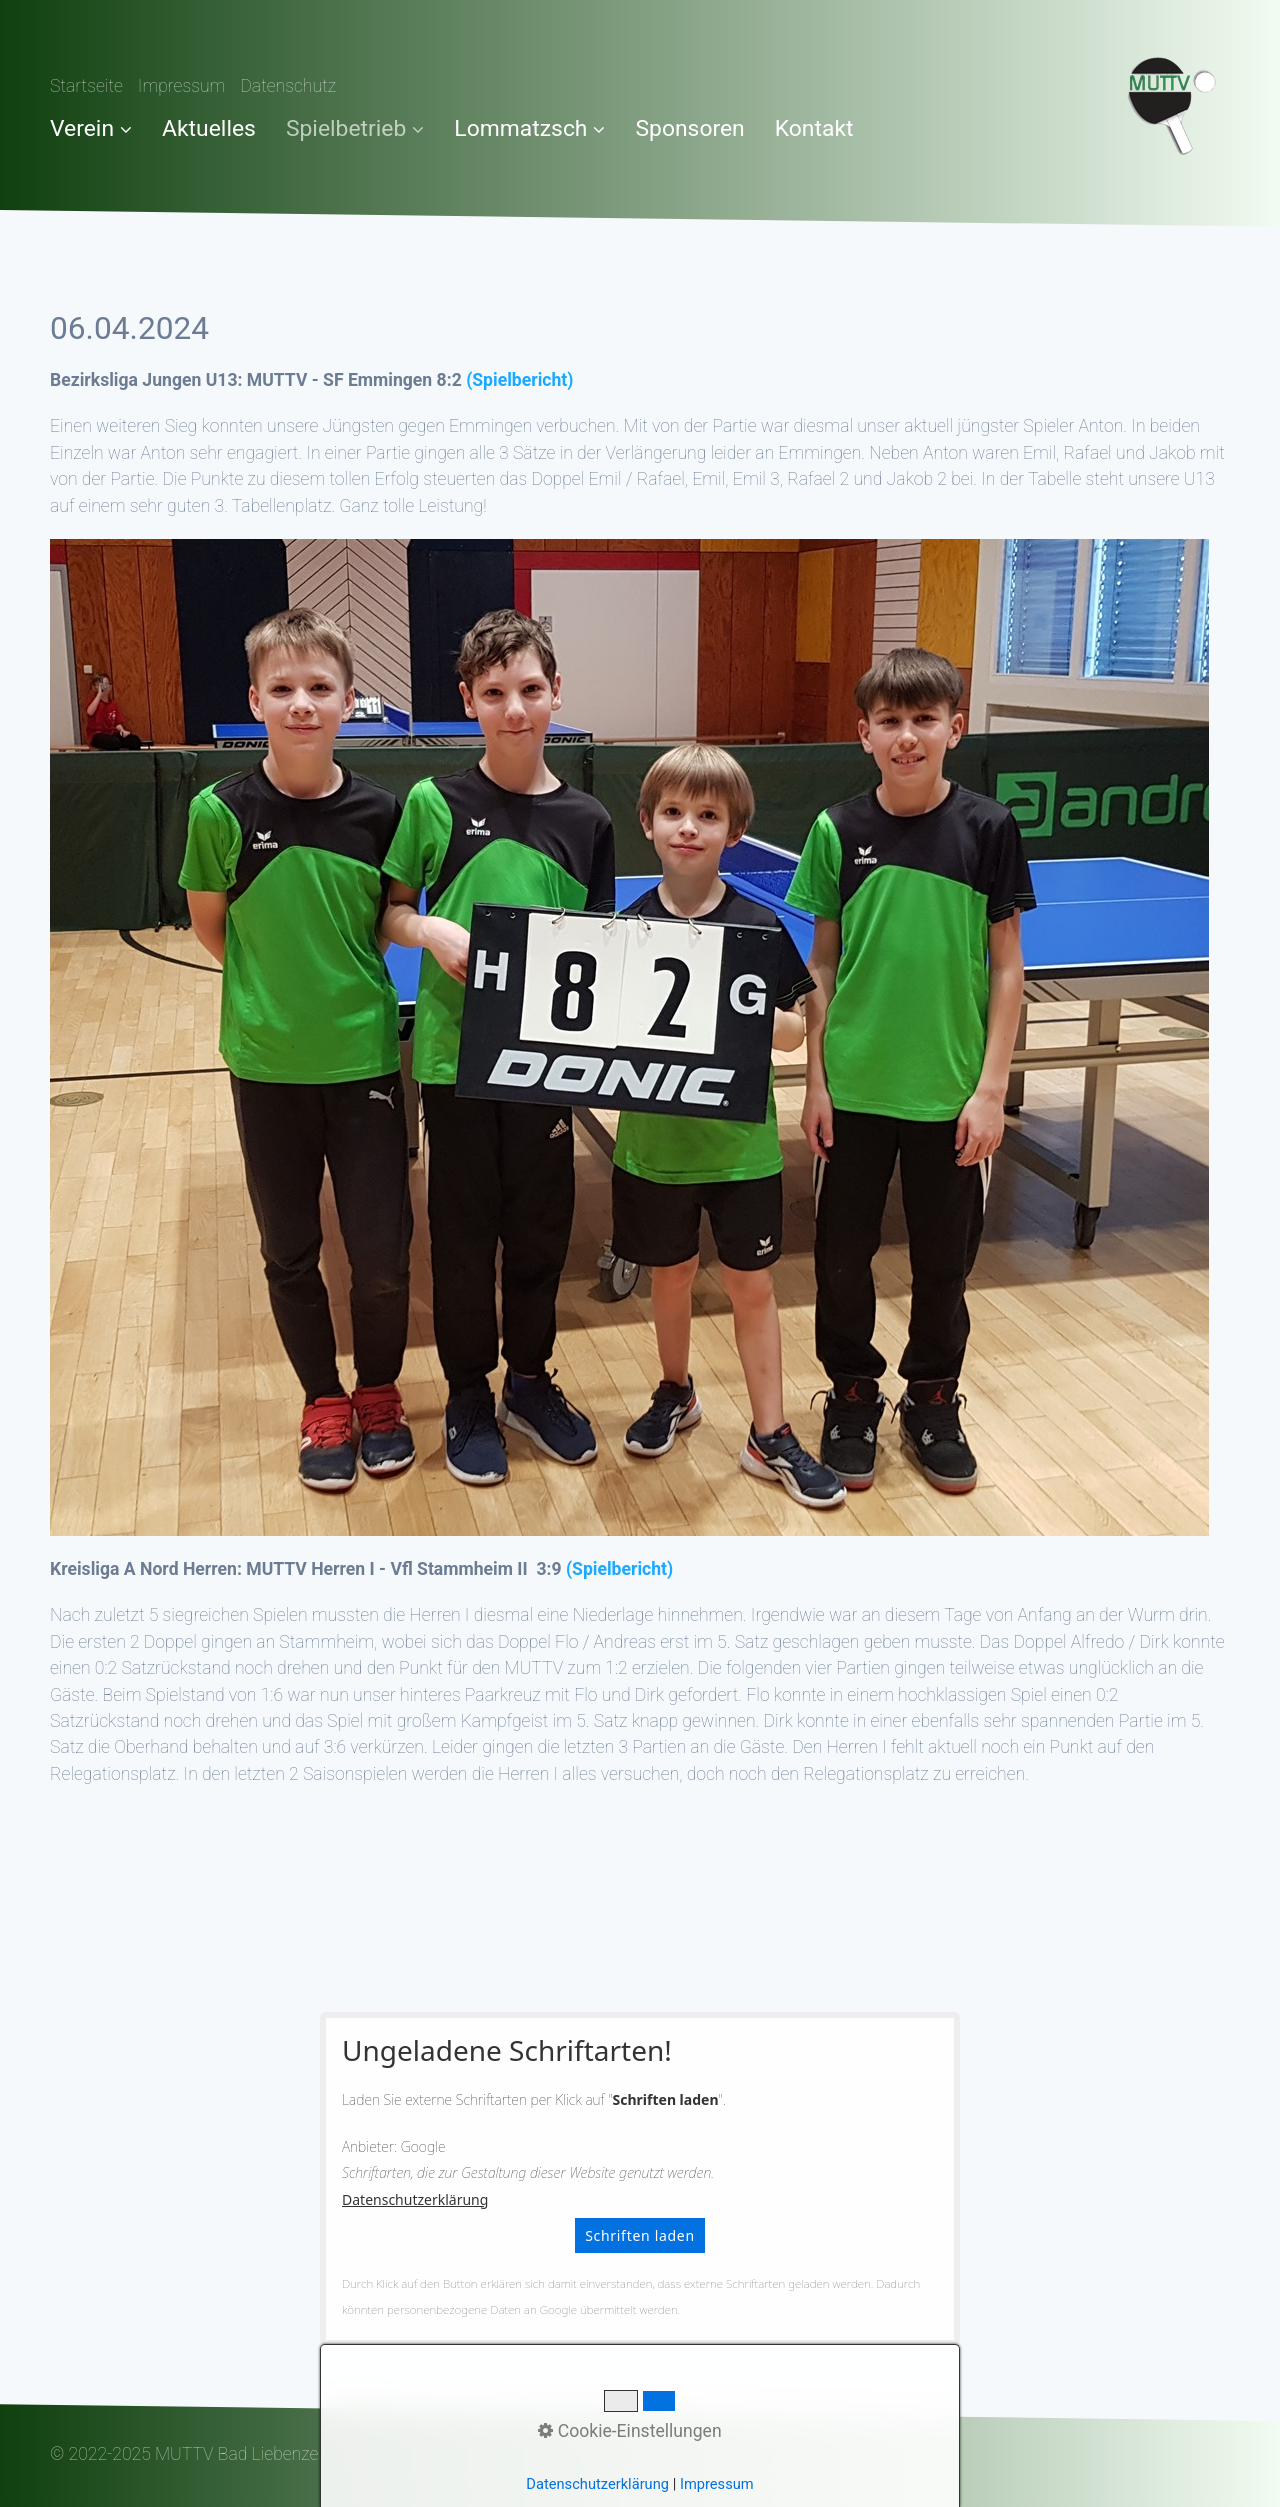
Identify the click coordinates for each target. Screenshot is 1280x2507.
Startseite (86, 86)
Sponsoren (689, 128)
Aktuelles (209, 128)
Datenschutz (288, 86)
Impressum (182, 86)
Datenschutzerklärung (415, 2199)
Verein (91, 128)
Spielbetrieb (355, 128)
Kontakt (814, 128)
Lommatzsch (529, 128)
